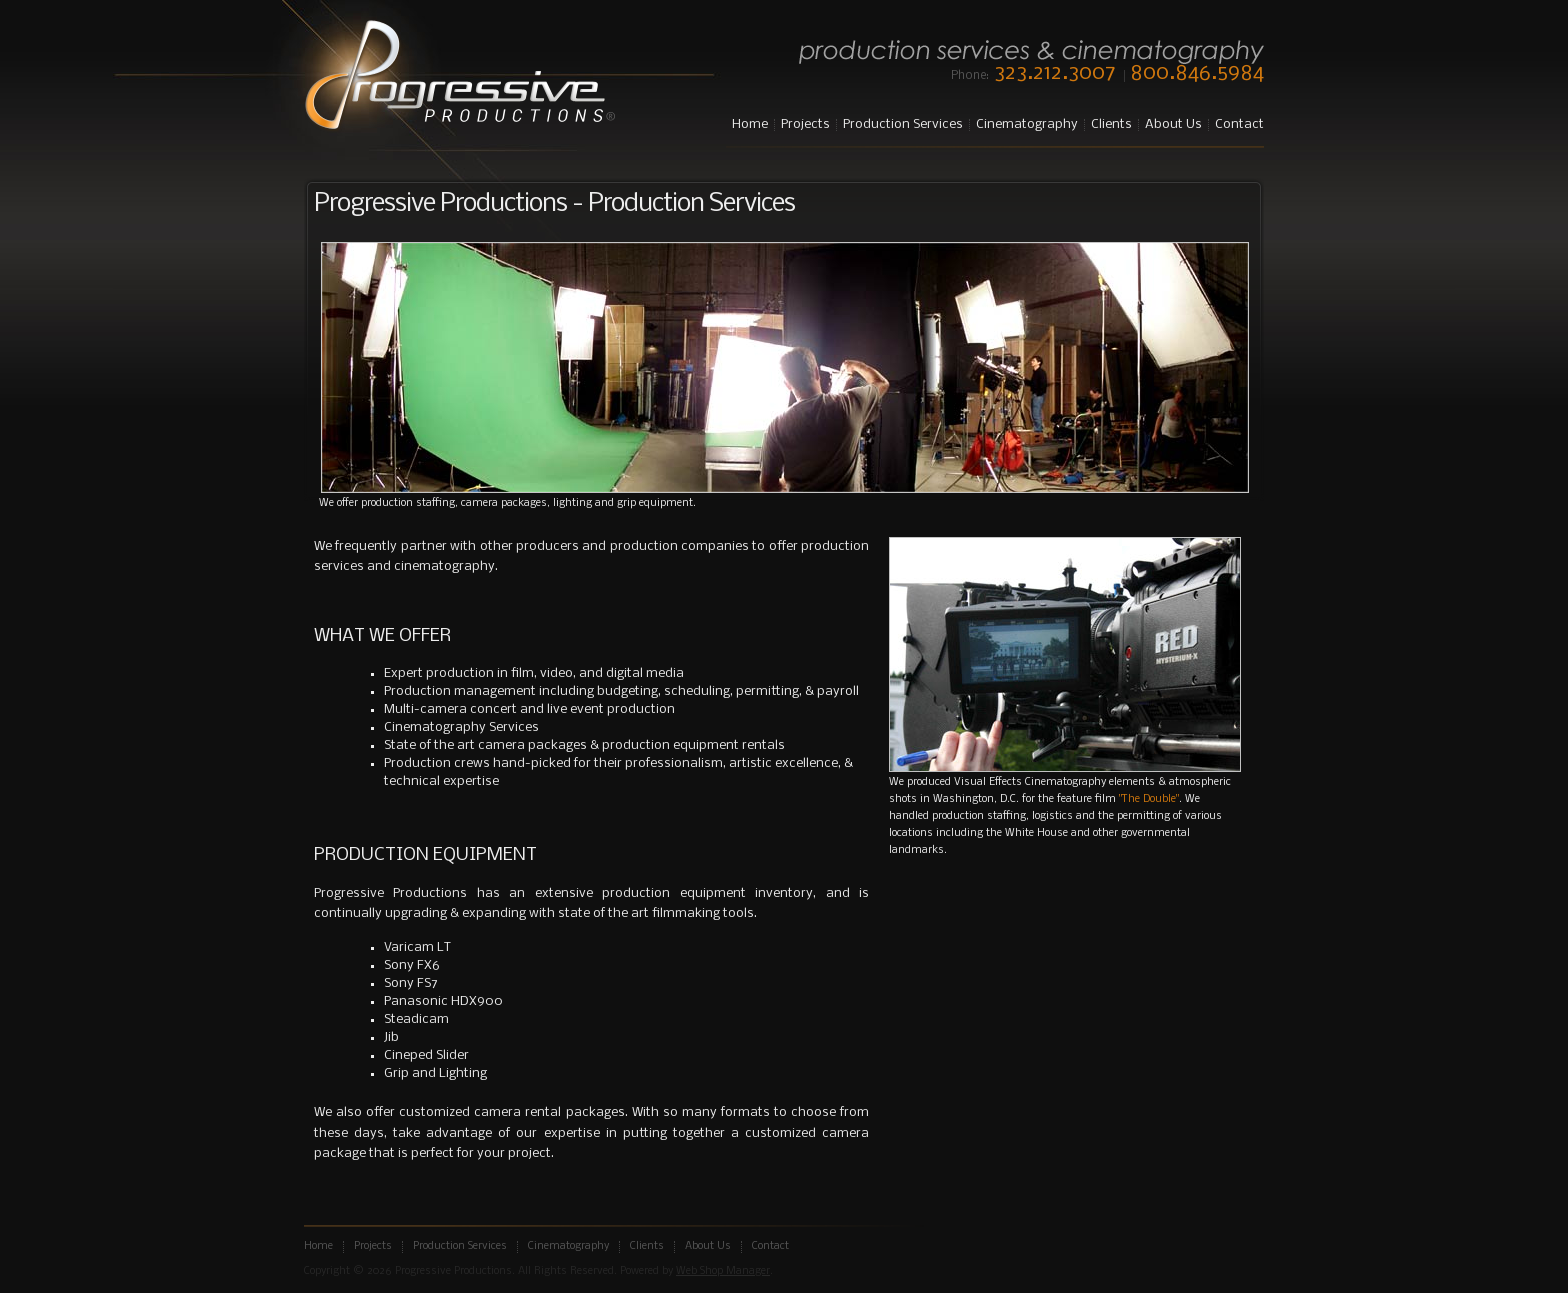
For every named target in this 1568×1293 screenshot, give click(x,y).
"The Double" (1149, 799)
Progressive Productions (459, 76)
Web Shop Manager (723, 1271)
